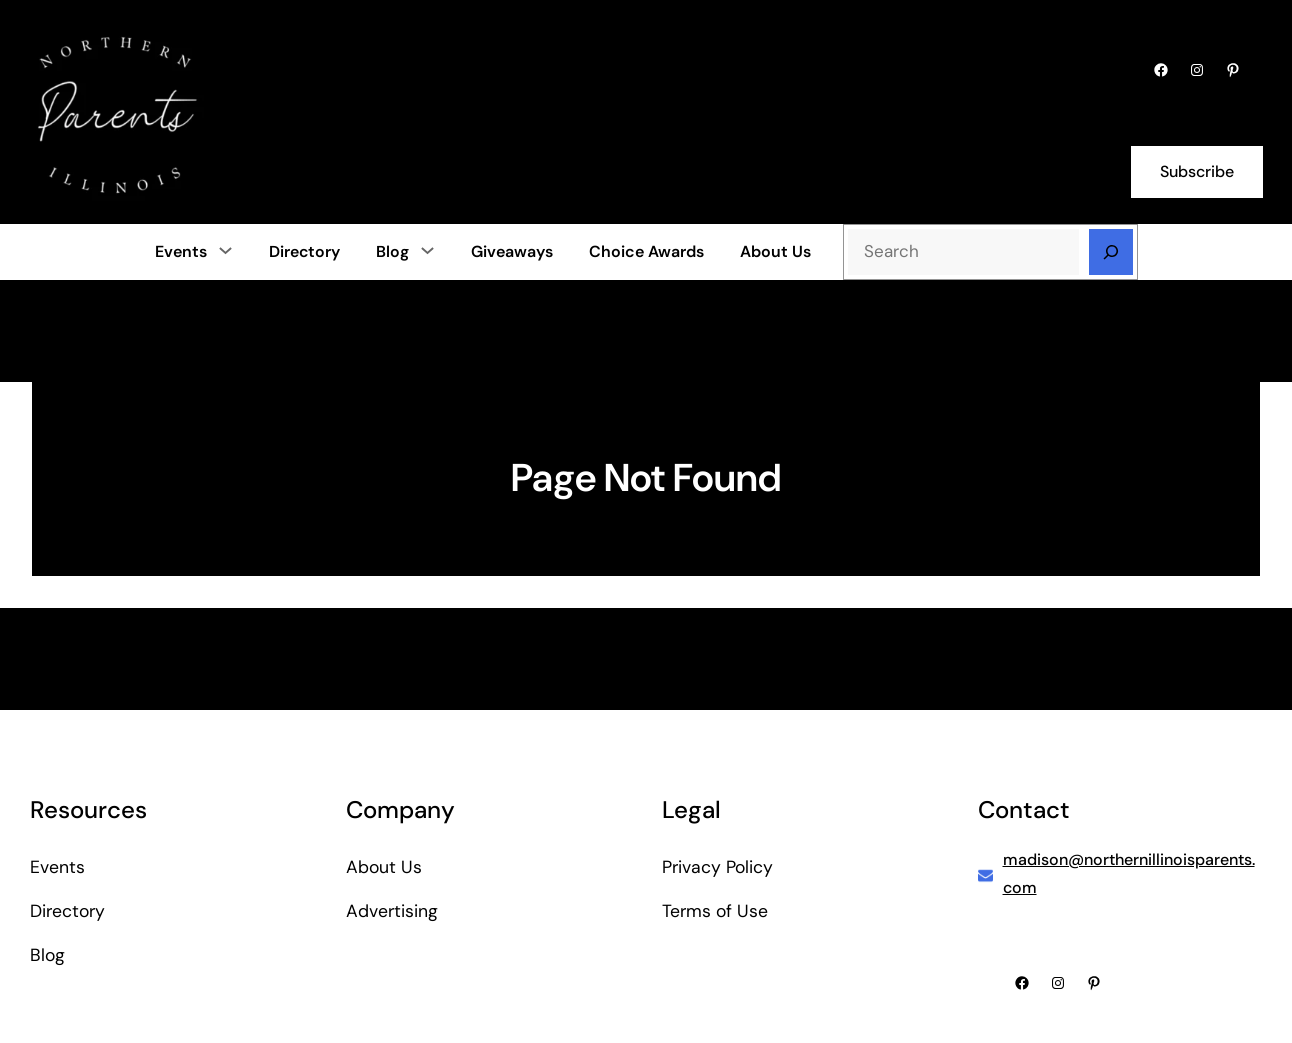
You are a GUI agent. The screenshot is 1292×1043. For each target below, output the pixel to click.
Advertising (392, 911)
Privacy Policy (717, 867)
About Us (384, 867)
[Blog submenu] (427, 250)
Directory (67, 911)
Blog (392, 251)
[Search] (1111, 252)
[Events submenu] (225, 250)
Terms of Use (715, 911)
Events (181, 251)
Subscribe (1197, 171)
